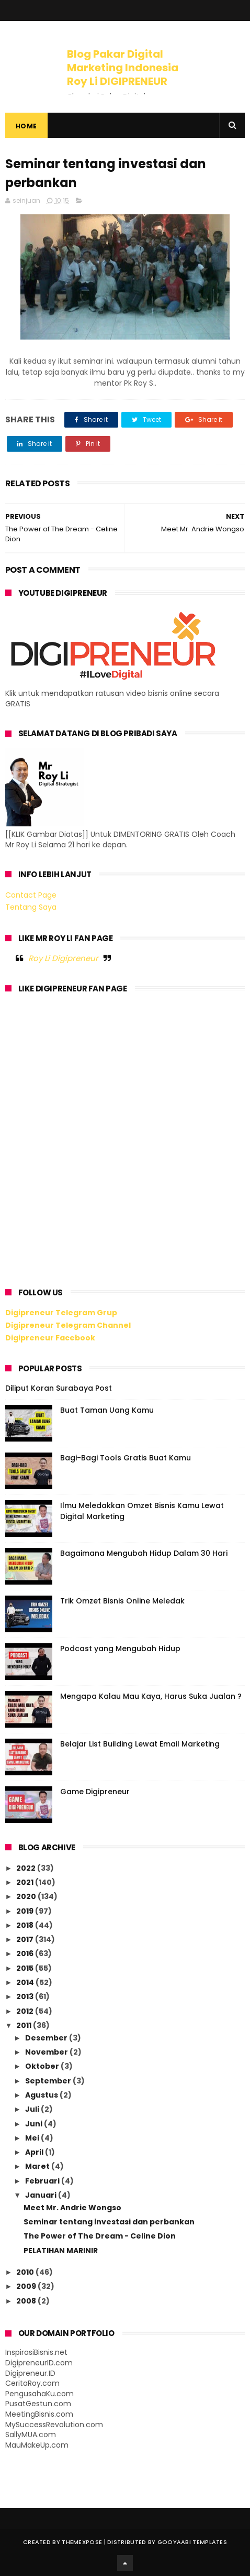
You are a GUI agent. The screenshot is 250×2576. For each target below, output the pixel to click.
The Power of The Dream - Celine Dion (100, 2236)
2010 (26, 2272)
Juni (34, 2124)
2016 (25, 1953)
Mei (33, 2138)
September (49, 2081)
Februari (43, 2181)
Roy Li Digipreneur (63, 958)
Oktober (43, 2066)
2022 (26, 1868)
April (35, 2152)
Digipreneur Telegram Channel (68, 1325)
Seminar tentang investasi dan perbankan (109, 2222)
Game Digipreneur (95, 1791)
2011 (24, 2025)
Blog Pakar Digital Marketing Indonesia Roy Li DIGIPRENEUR (122, 68)
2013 (25, 1996)
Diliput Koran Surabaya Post (58, 1388)
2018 (25, 1925)
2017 (25, 1939)
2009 (27, 2286)
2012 (25, 2011)
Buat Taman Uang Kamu (107, 1410)
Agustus (42, 2095)
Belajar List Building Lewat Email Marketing (140, 1744)
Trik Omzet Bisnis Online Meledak (122, 1601)
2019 (25, 1911)
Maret (38, 2166)
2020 (27, 1896)
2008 (27, 2301)
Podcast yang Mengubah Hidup (120, 1648)
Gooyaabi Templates (192, 2542)
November (47, 2052)
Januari (41, 2195)
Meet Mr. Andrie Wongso (72, 2207)
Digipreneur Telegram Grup (61, 1312)
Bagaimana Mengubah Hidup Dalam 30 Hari (144, 1553)
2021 (25, 1882)
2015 (25, 1968)
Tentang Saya (30, 907)
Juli (33, 2109)
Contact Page (30, 895)
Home (26, 126)
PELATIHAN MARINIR (61, 2250)
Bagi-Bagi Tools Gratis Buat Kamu (125, 1458)
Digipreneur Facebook (50, 1338)
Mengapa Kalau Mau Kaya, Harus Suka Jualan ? (151, 1696)
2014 (26, 1982)
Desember (47, 2038)
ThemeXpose (82, 2542)
